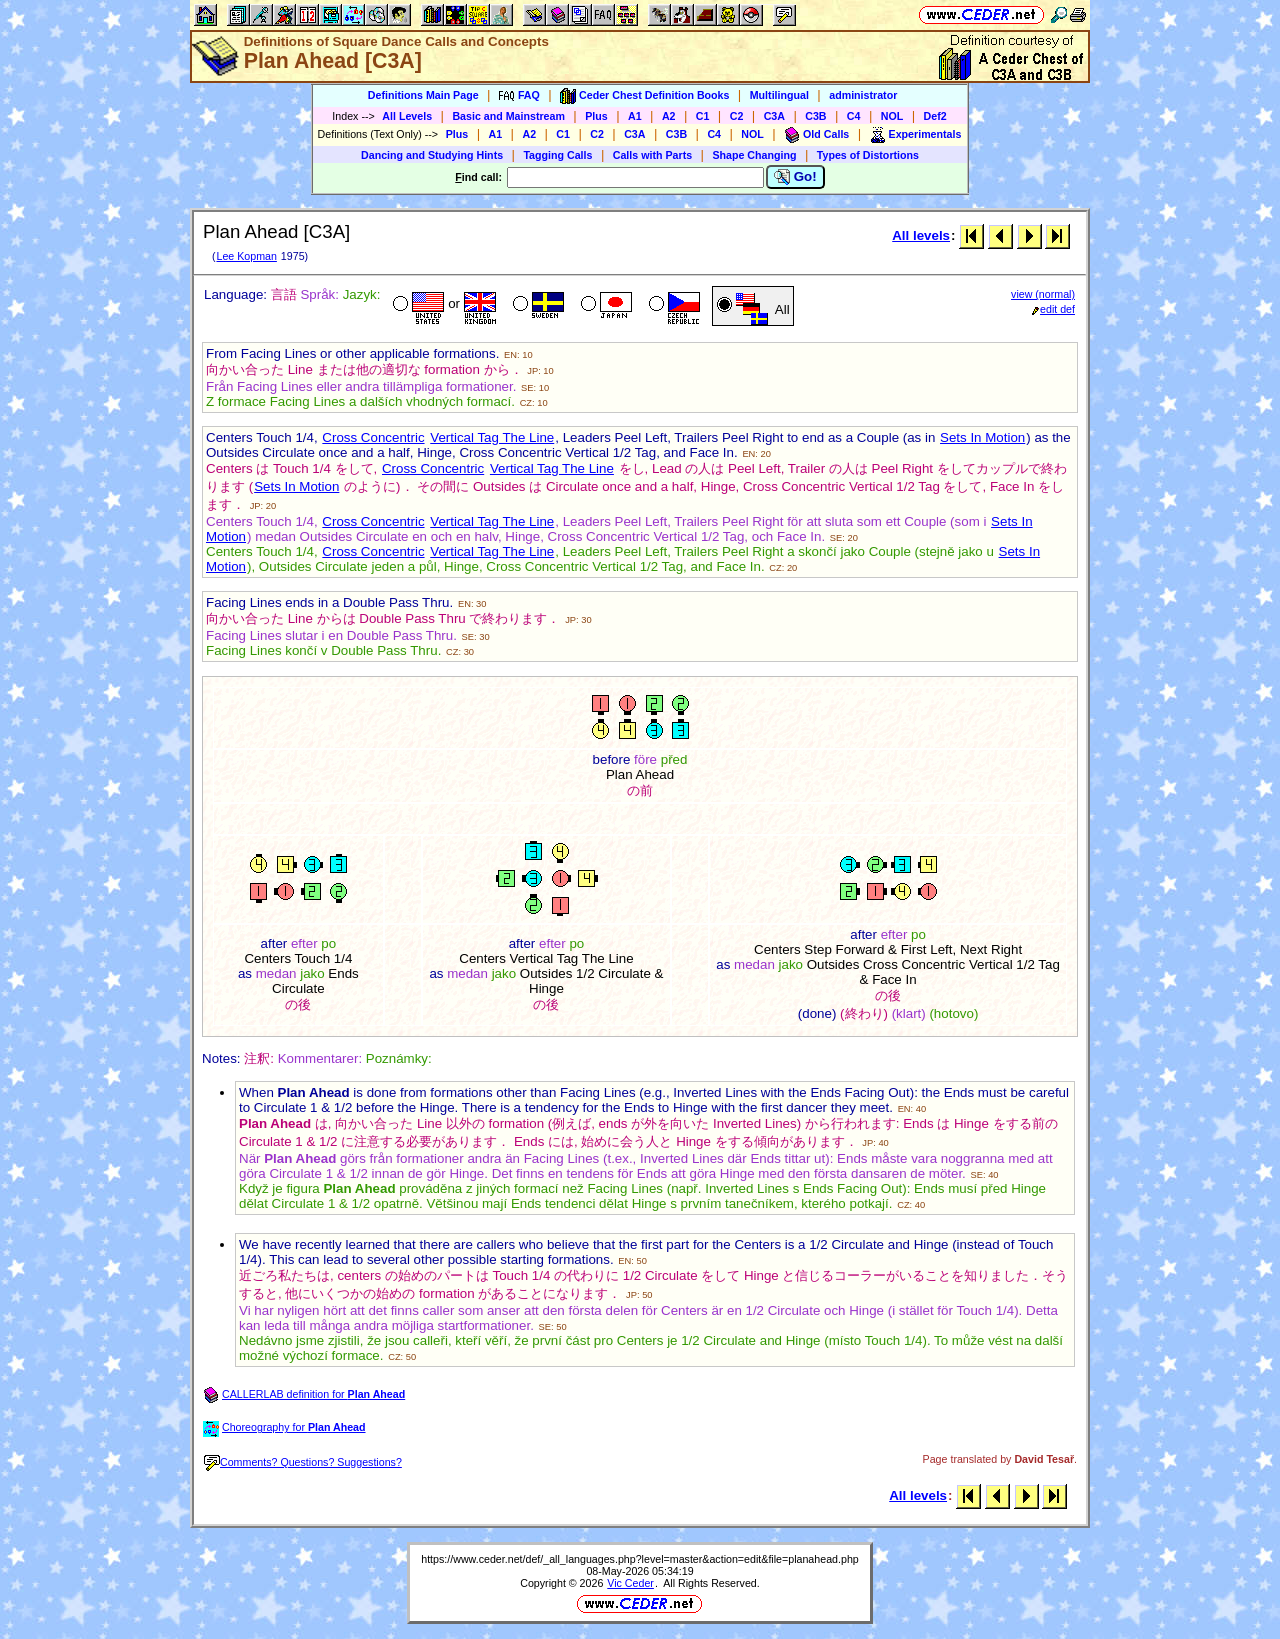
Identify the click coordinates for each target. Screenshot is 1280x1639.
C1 (703, 116)
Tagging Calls (557, 155)
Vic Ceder (630, 1583)
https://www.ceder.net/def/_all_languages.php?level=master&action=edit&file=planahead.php (640, 1559)
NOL (892, 116)
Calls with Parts (652, 155)
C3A (774, 116)
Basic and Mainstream (508, 116)
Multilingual (779, 95)
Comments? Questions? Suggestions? (303, 1462)
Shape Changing (754, 155)
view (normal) (1043, 294)
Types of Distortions (868, 155)
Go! (795, 177)
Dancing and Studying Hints (432, 155)
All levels (921, 235)
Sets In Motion (982, 437)
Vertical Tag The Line (492, 437)
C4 (854, 116)
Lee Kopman (246, 256)
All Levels (407, 116)
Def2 (935, 116)
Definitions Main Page (423, 95)
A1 (635, 116)
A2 (669, 116)
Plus (596, 116)
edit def (1053, 309)
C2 (737, 116)
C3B (815, 116)
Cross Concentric (373, 437)
